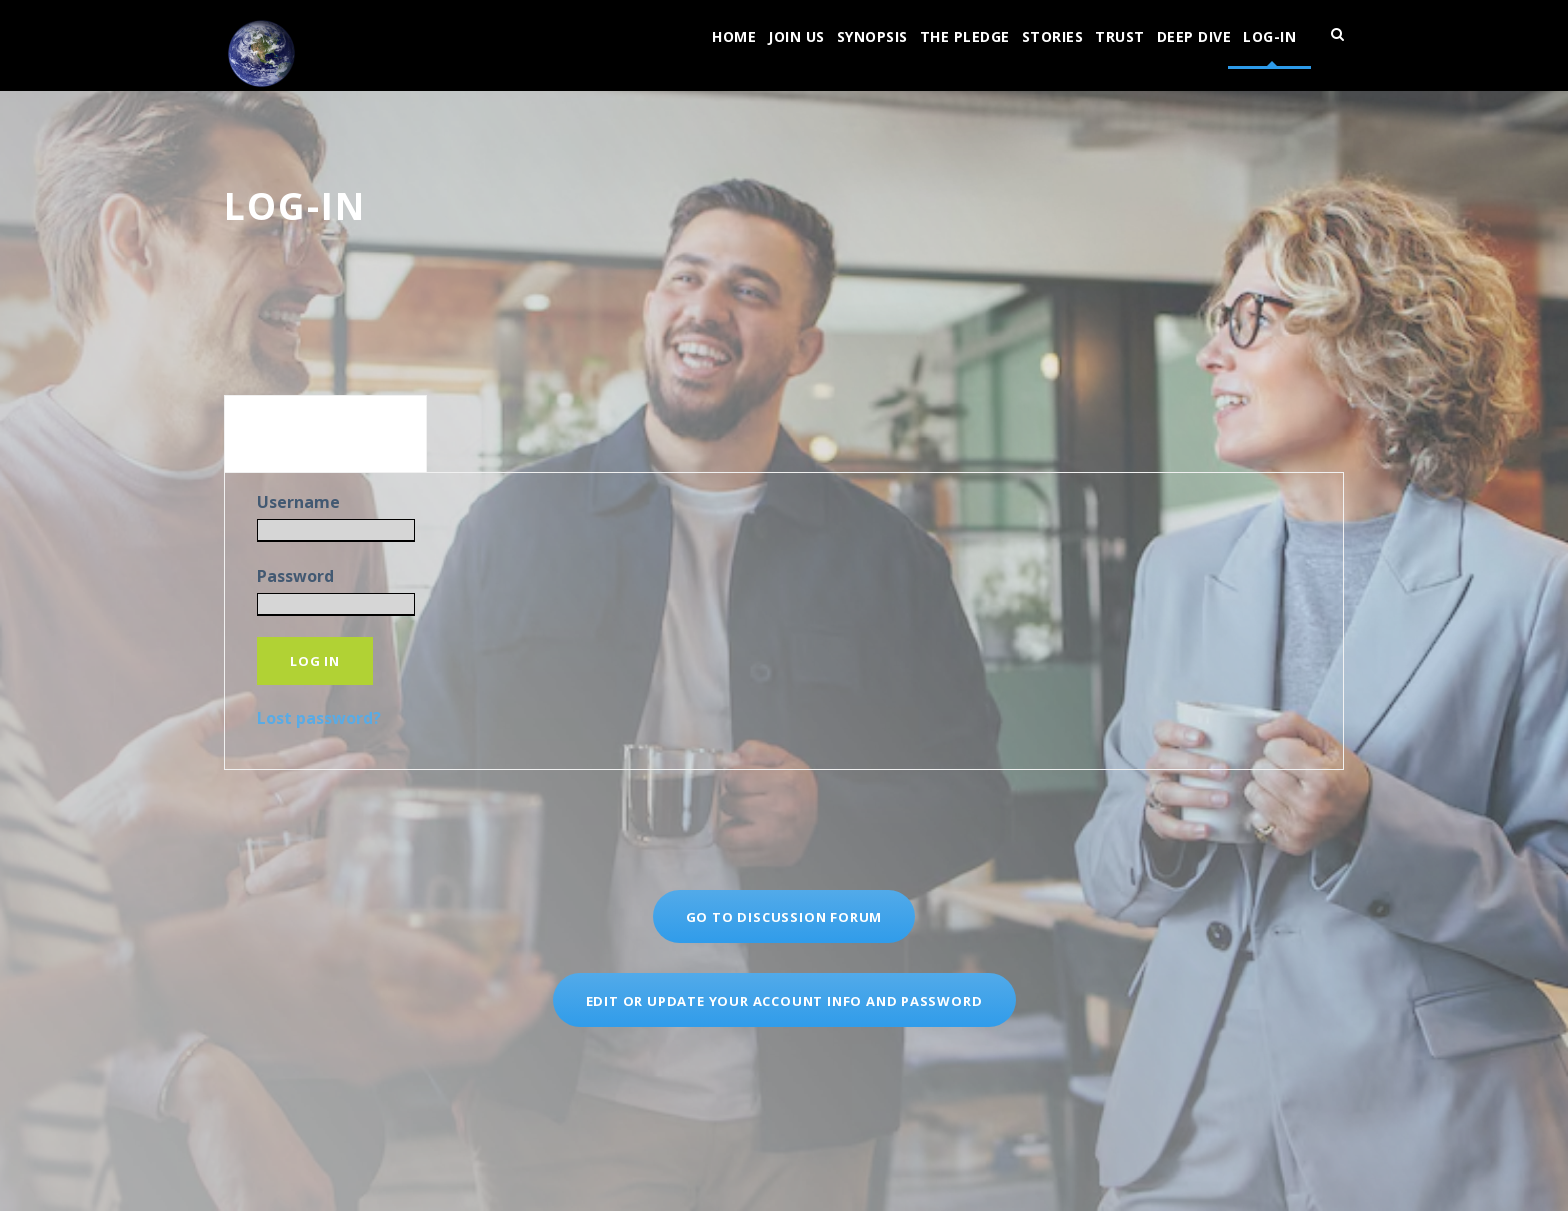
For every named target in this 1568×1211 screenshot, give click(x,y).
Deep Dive (1194, 36)
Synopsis (872, 36)
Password (295, 576)
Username (298, 502)
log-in (1269, 36)
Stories (1053, 36)
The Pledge (965, 36)
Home (734, 36)
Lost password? (319, 718)
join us (796, 36)
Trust (1120, 36)
